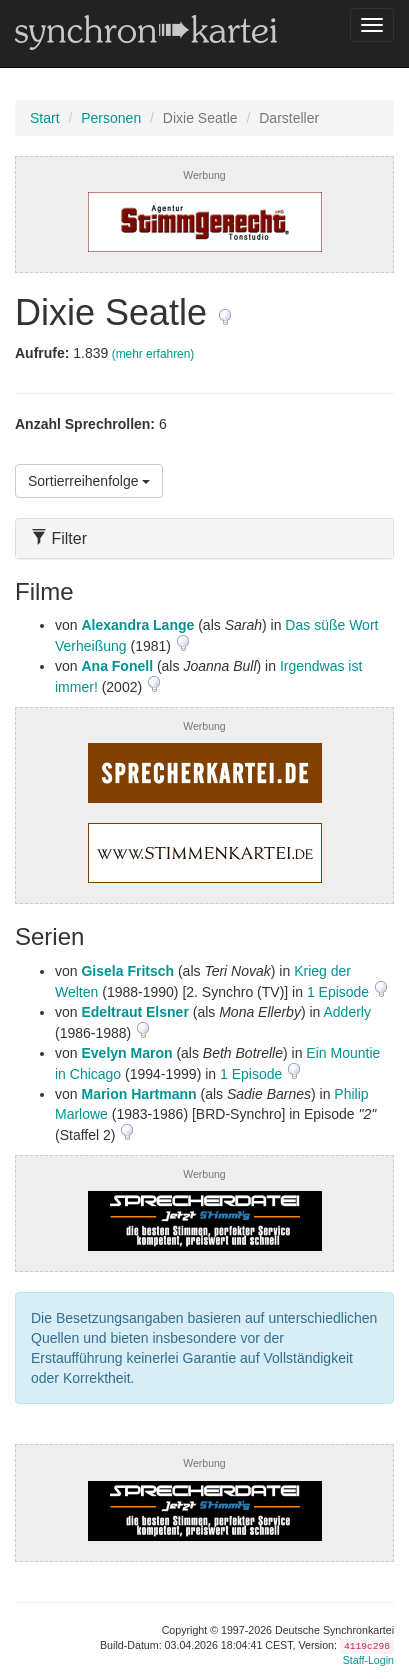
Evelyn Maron (126, 1053)
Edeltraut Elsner (134, 1012)
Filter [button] (59, 538)
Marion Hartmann (138, 1094)
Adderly (346, 1012)
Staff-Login (368, 1660)
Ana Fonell (117, 666)
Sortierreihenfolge (89, 481)
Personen (111, 118)
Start (45, 118)
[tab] (204, 538)
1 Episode (340, 992)
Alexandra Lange (137, 625)
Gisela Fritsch (127, 971)
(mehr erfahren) (153, 354)
